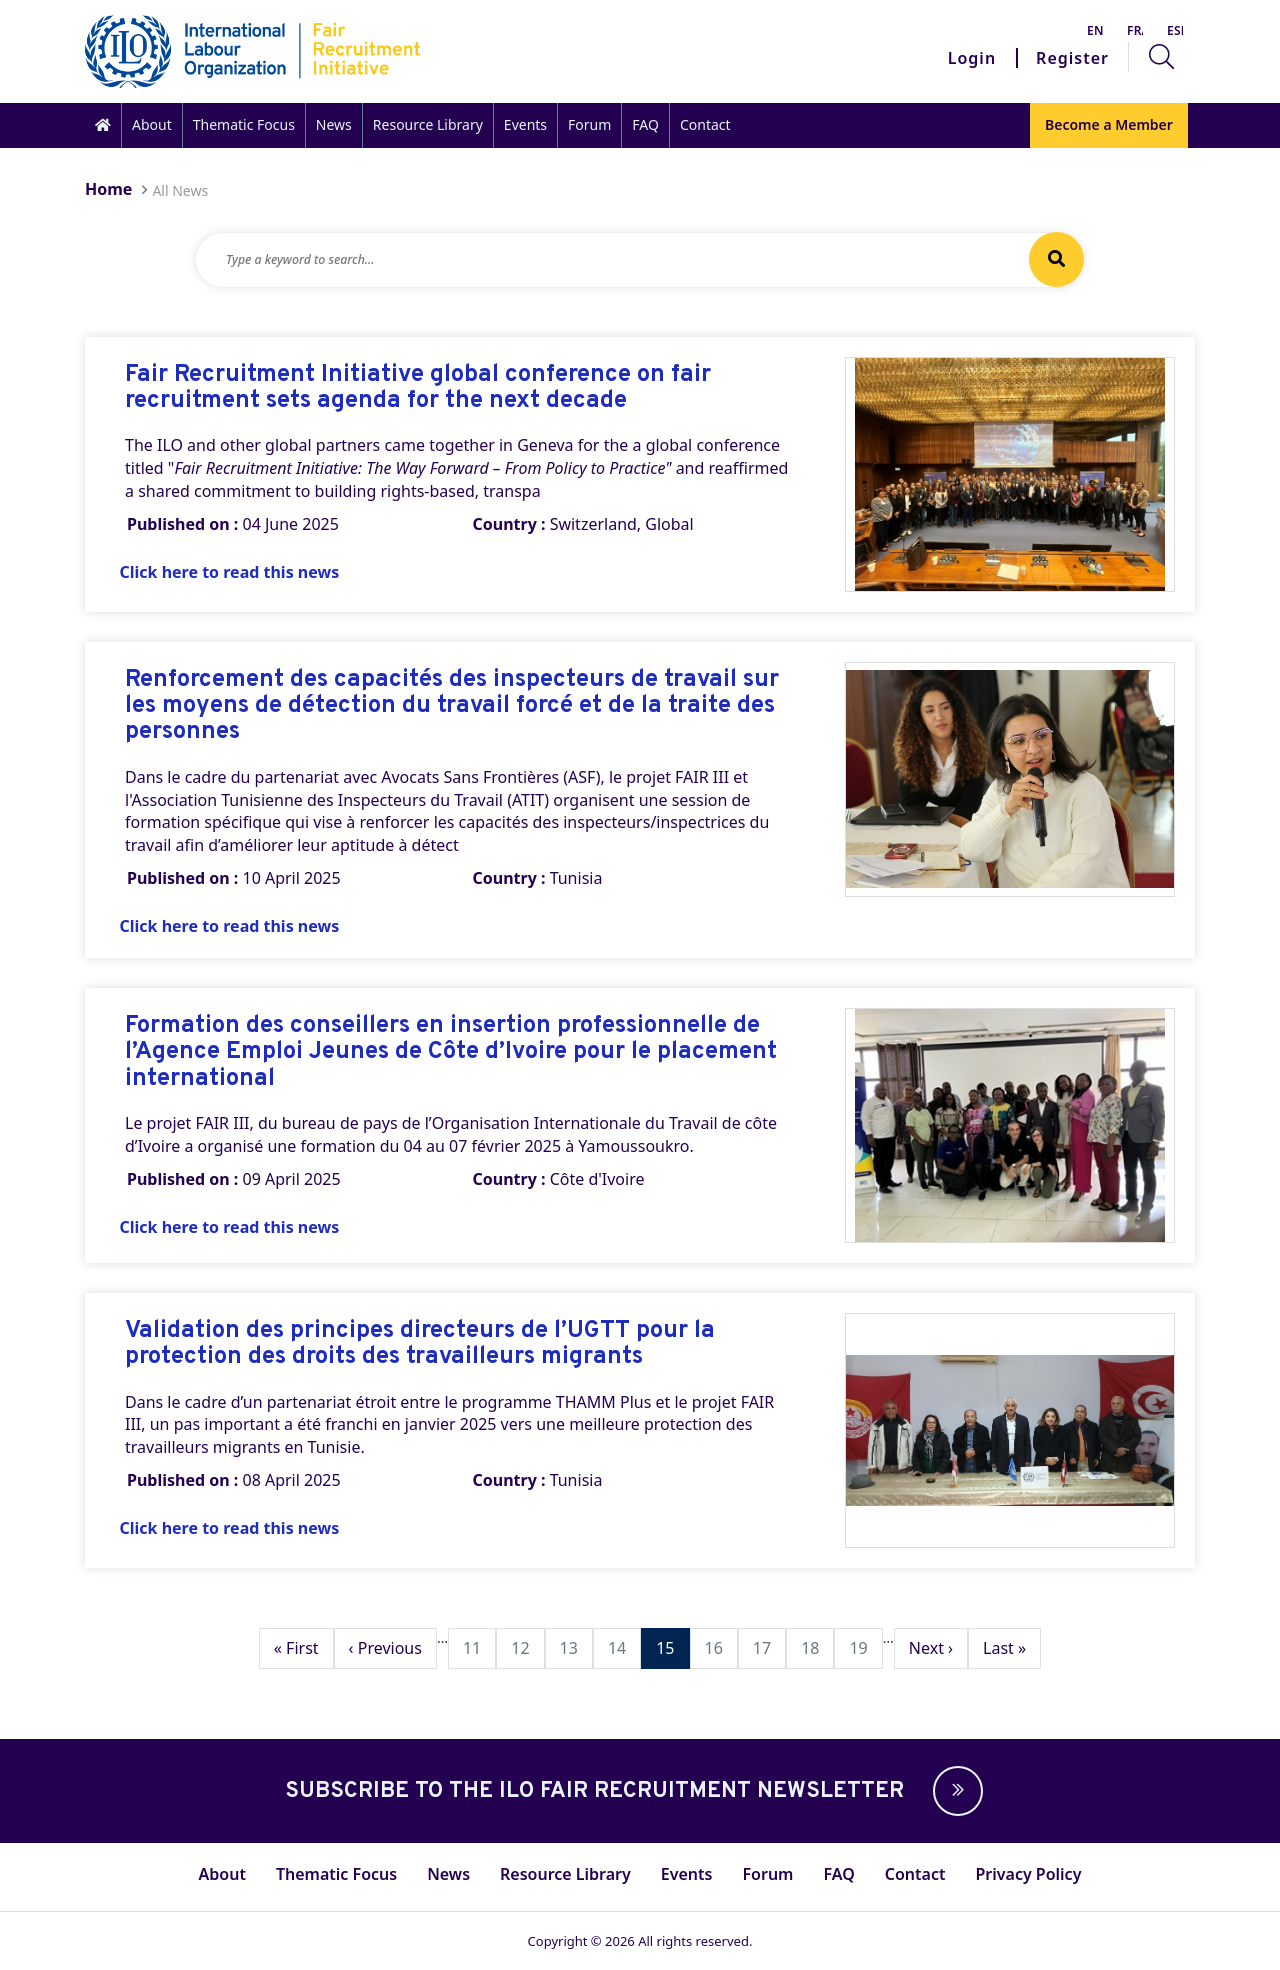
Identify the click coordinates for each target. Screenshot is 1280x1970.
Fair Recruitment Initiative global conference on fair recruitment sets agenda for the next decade (418, 388)
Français (1135, 30)
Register (1072, 58)
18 (817, 1647)
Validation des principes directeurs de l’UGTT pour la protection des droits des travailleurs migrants (420, 1344)
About (152, 124)
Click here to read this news (230, 572)
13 (576, 1647)
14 (624, 1647)
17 (769, 1647)
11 (479, 1647)
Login (972, 58)
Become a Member (1109, 124)
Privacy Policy (1028, 1874)
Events (525, 124)
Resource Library (428, 124)
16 (721, 1647)
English (1095, 30)
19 (865, 1647)
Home (108, 189)
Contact (705, 124)
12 (527, 1647)
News (334, 124)
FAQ (645, 124)
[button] (953, 1791)
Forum (589, 124)
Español (1175, 30)
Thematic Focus (244, 124)
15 (672, 1647)
